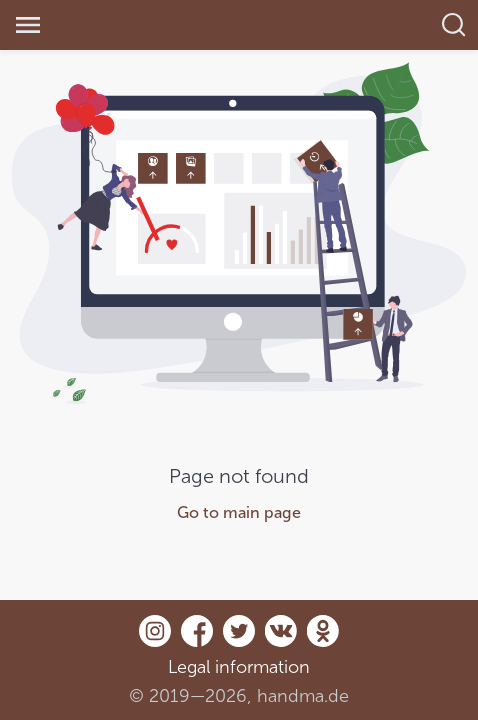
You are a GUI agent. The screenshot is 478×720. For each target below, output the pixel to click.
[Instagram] (155, 641)
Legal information (239, 667)
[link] (135, 25)
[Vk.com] (281, 641)
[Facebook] (197, 641)
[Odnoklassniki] (323, 641)
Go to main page (239, 512)
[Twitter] (239, 641)
